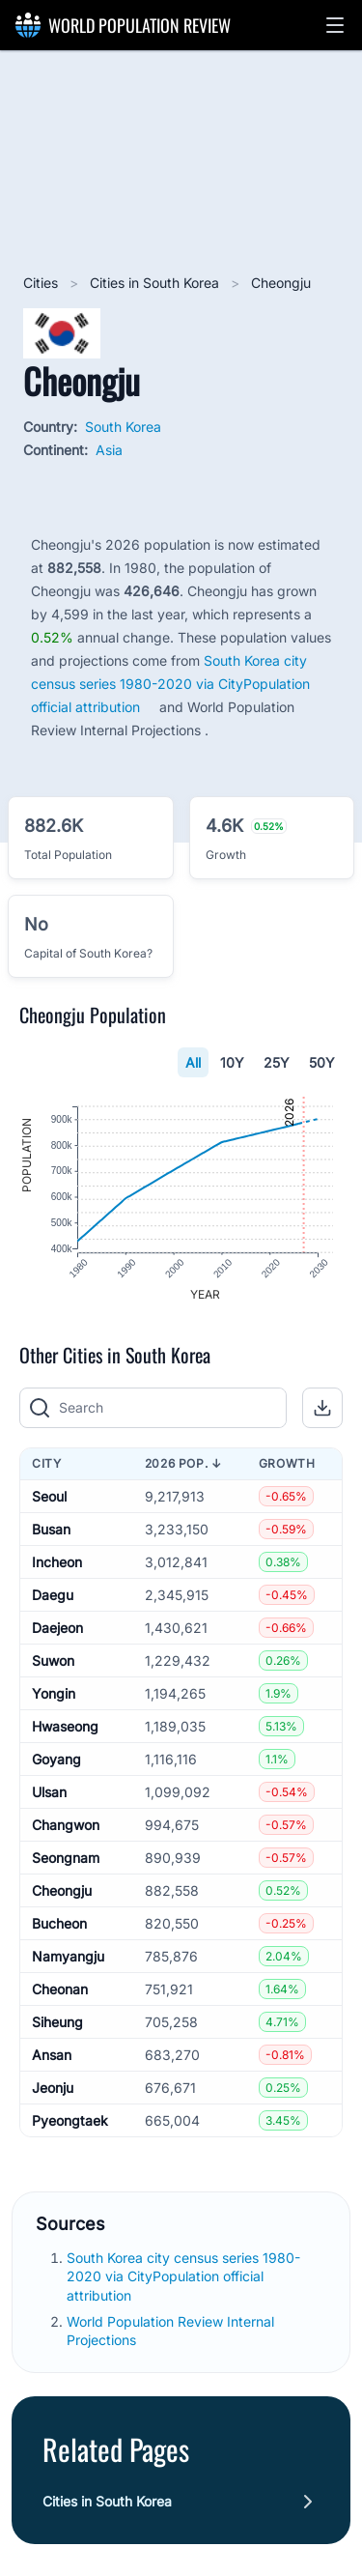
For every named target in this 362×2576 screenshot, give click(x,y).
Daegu (52, 1598)
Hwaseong (65, 1730)
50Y (322, 1062)
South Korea (123, 426)
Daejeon (57, 1631)
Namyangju (68, 1960)
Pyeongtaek (70, 2124)
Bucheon (59, 1927)
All (193, 1062)
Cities (42, 282)
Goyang (56, 1763)
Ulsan (49, 1796)
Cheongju (62, 1894)
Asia (109, 450)
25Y (277, 1062)
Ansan (51, 2058)
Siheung (57, 2026)
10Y (232, 1062)
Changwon (65, 1828)
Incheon (57, 1566)
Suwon (53, 1664)
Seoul (49, 1500)
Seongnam (65, 1861)
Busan (51, 1533)
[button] (335, 25)
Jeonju (52, 2091)
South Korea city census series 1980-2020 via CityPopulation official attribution (170, 683)
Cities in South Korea (156, 282)
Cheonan (60, 1993)
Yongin (53, 1697)
